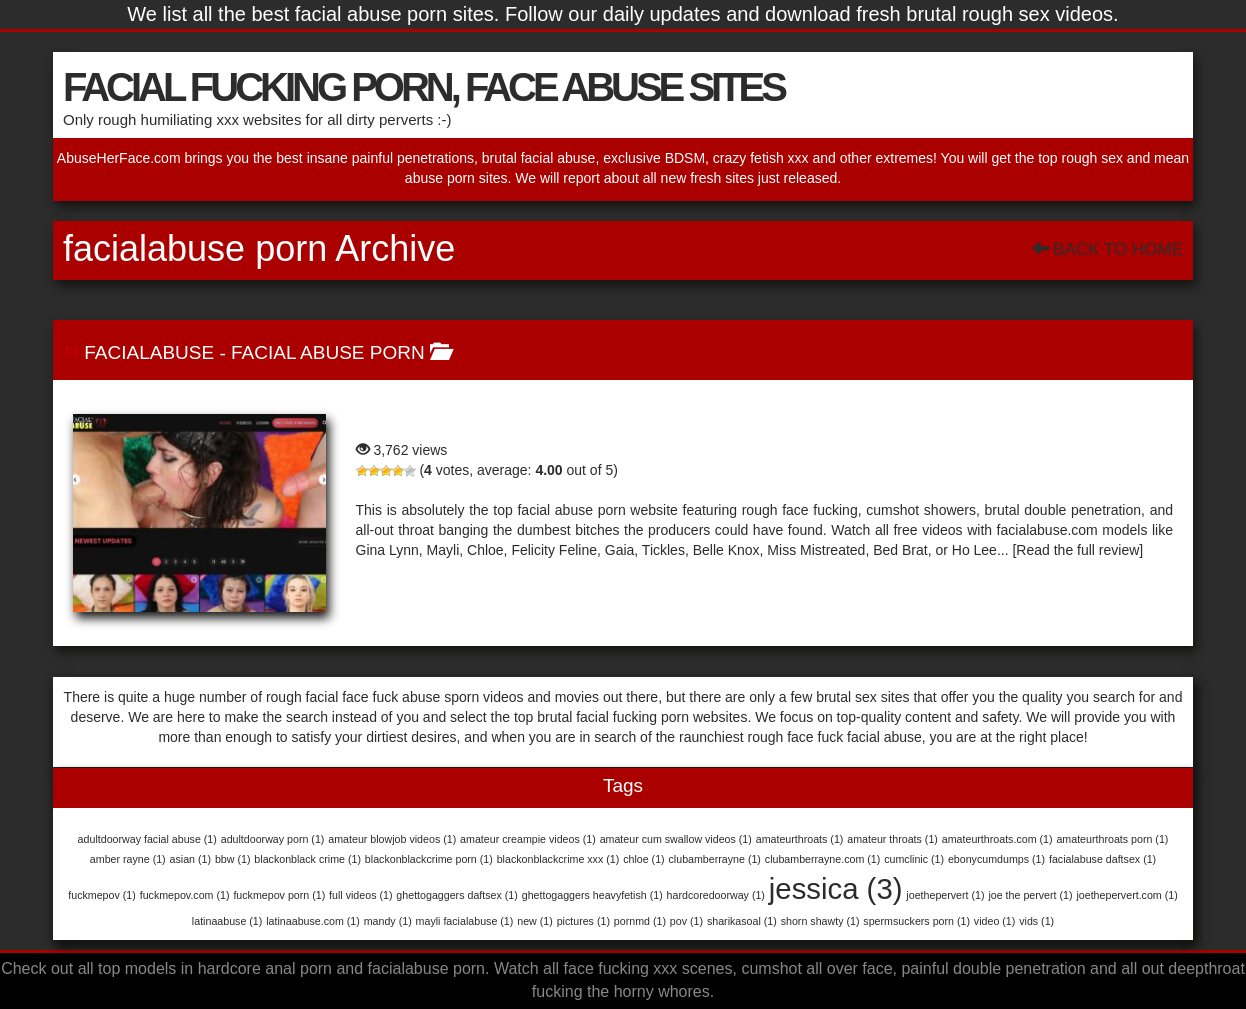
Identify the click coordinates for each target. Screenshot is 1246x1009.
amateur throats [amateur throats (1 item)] (892, 839)
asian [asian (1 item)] (190, 859)
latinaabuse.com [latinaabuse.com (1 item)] (313, 921)
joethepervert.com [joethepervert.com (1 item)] (1126, 895)
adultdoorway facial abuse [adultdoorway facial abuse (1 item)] (147, 839)
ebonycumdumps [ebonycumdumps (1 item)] (996, 859)
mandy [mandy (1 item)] (388, 921)
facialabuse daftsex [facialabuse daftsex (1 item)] (1102, 859)
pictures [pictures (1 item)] (583, 921)
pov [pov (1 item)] (686, 921)
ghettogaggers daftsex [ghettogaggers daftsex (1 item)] (456, 895)
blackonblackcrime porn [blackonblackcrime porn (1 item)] (429, 859)
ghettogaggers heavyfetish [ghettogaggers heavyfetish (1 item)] (592, 895)
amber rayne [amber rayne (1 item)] (128, 859)
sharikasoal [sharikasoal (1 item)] (742, 921)
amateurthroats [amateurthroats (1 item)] (800, 839)
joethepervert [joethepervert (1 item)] (945, 895)
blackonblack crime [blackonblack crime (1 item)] (307, 859)
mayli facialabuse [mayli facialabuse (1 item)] (465, 921)
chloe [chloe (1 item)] (643, 859)
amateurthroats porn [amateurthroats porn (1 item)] (1112, 839)
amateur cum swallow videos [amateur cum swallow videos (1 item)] (676, 839)
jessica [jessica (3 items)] (836, 888)
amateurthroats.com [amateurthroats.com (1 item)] (997, 839)
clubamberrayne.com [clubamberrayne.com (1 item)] (823, 859)
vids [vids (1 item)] (1036, 921)
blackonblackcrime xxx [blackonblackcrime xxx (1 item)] (558, 859)
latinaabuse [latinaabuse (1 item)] (227, 921)
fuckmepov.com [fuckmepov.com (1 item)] (185, 895)
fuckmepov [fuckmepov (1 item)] (102, 895)
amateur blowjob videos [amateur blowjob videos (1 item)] (392, 839)
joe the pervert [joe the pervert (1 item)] (1030, 895)
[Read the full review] (1077, 550)
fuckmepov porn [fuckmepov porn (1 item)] (279, 895)
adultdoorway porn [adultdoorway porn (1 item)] (273, 839)
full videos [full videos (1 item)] (360, 895)
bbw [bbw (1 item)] (233, 859)
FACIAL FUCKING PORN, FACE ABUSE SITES (423, 87)
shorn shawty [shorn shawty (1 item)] (820, 921)
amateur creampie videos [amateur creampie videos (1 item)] (528, 839)
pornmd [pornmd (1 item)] (640, 921)
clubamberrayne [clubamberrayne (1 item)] (715, 859)
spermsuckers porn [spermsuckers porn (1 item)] (916, 921)
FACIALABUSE (149, 352)
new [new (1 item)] (535, 921)
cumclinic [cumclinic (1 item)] (914, 859)
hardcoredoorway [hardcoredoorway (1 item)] (716, 895)
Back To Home (1107, 249)
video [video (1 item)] (994, 921)
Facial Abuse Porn (328, 352)
